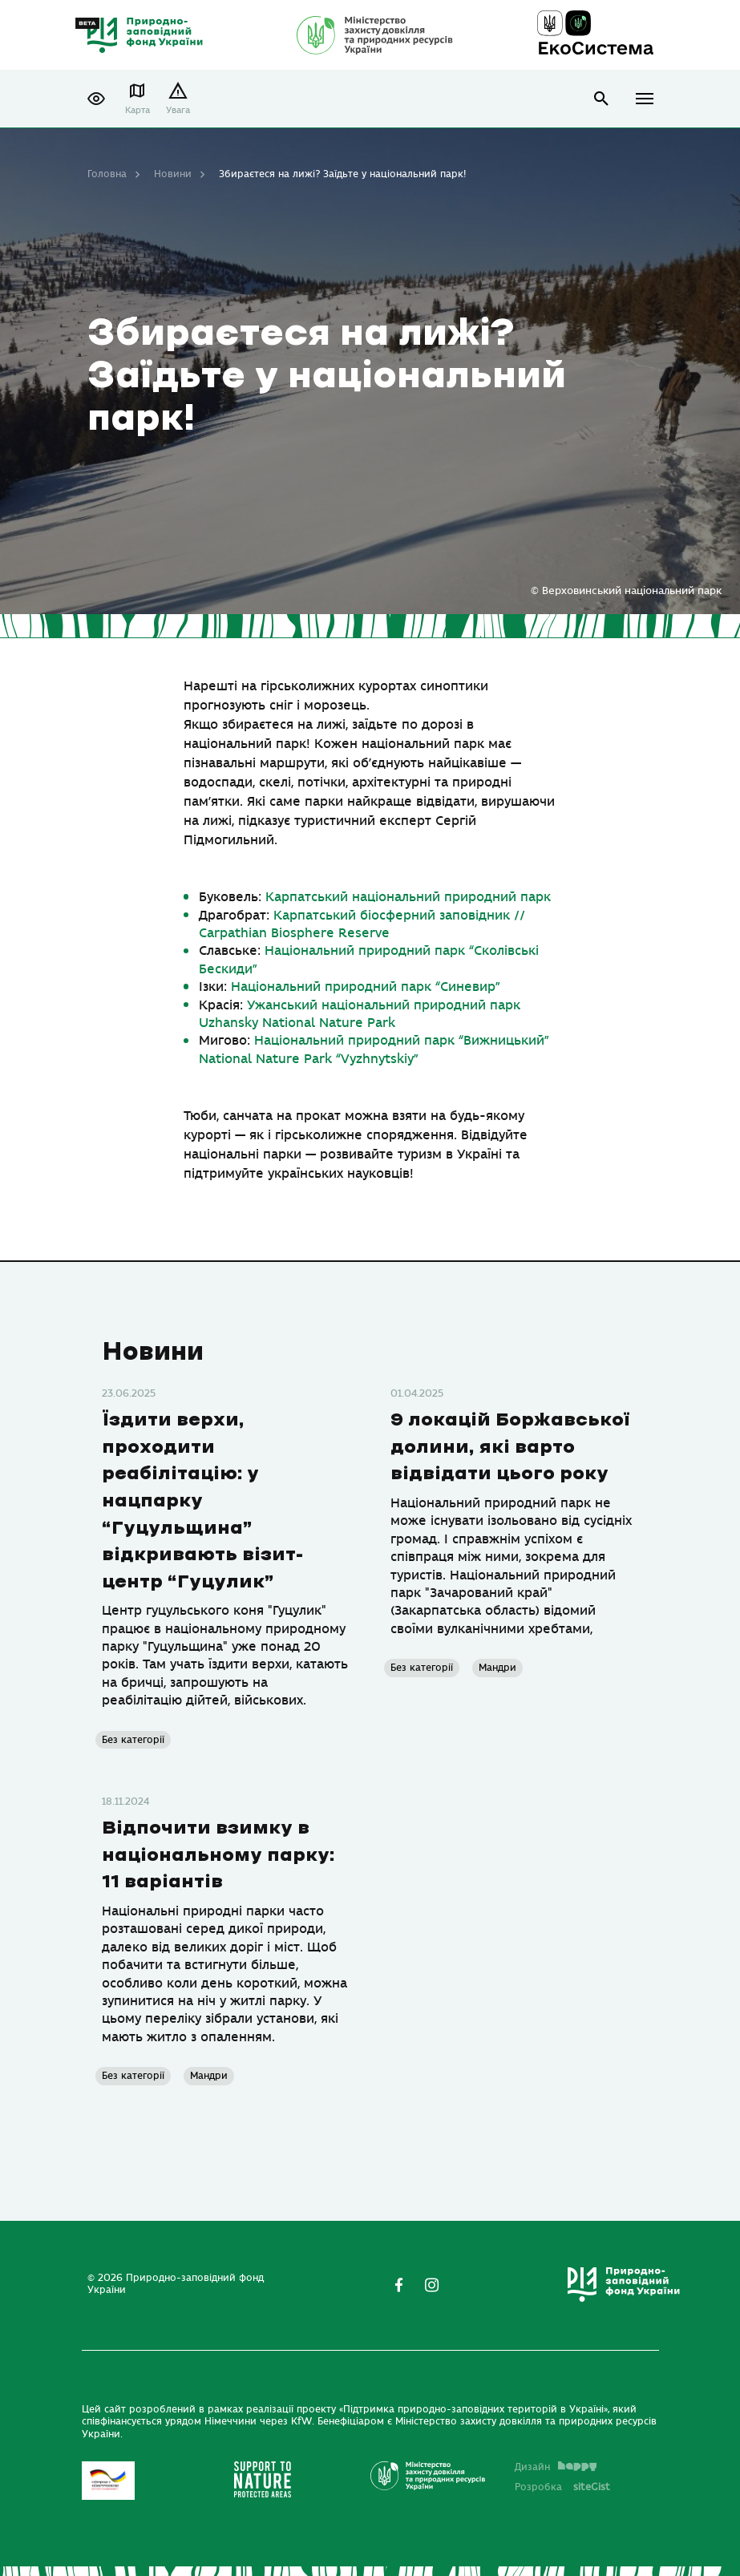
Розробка (562, 2487)
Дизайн (555, 2467)
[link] (408, 897)
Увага (178, 110)
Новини (173, 174)
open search (602, 99)
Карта (137, 110)
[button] (96, 98)
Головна (107, 174)
